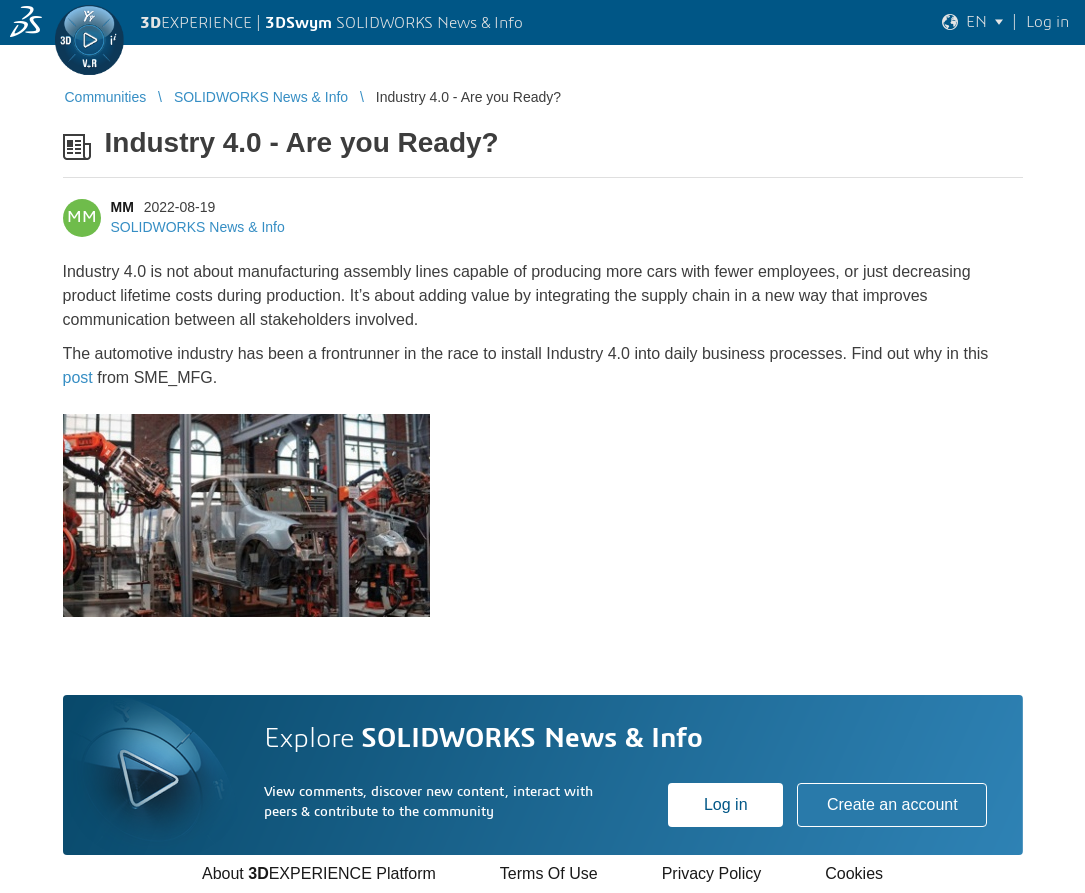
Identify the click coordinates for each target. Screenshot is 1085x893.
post (78, 377)
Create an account (892, 804)
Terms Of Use (549, 873)
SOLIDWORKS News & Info (198, 227)
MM (122, 207)
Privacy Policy (712, 873)
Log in (726, 804)
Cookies (854, 873)
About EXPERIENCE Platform (319, 873)
